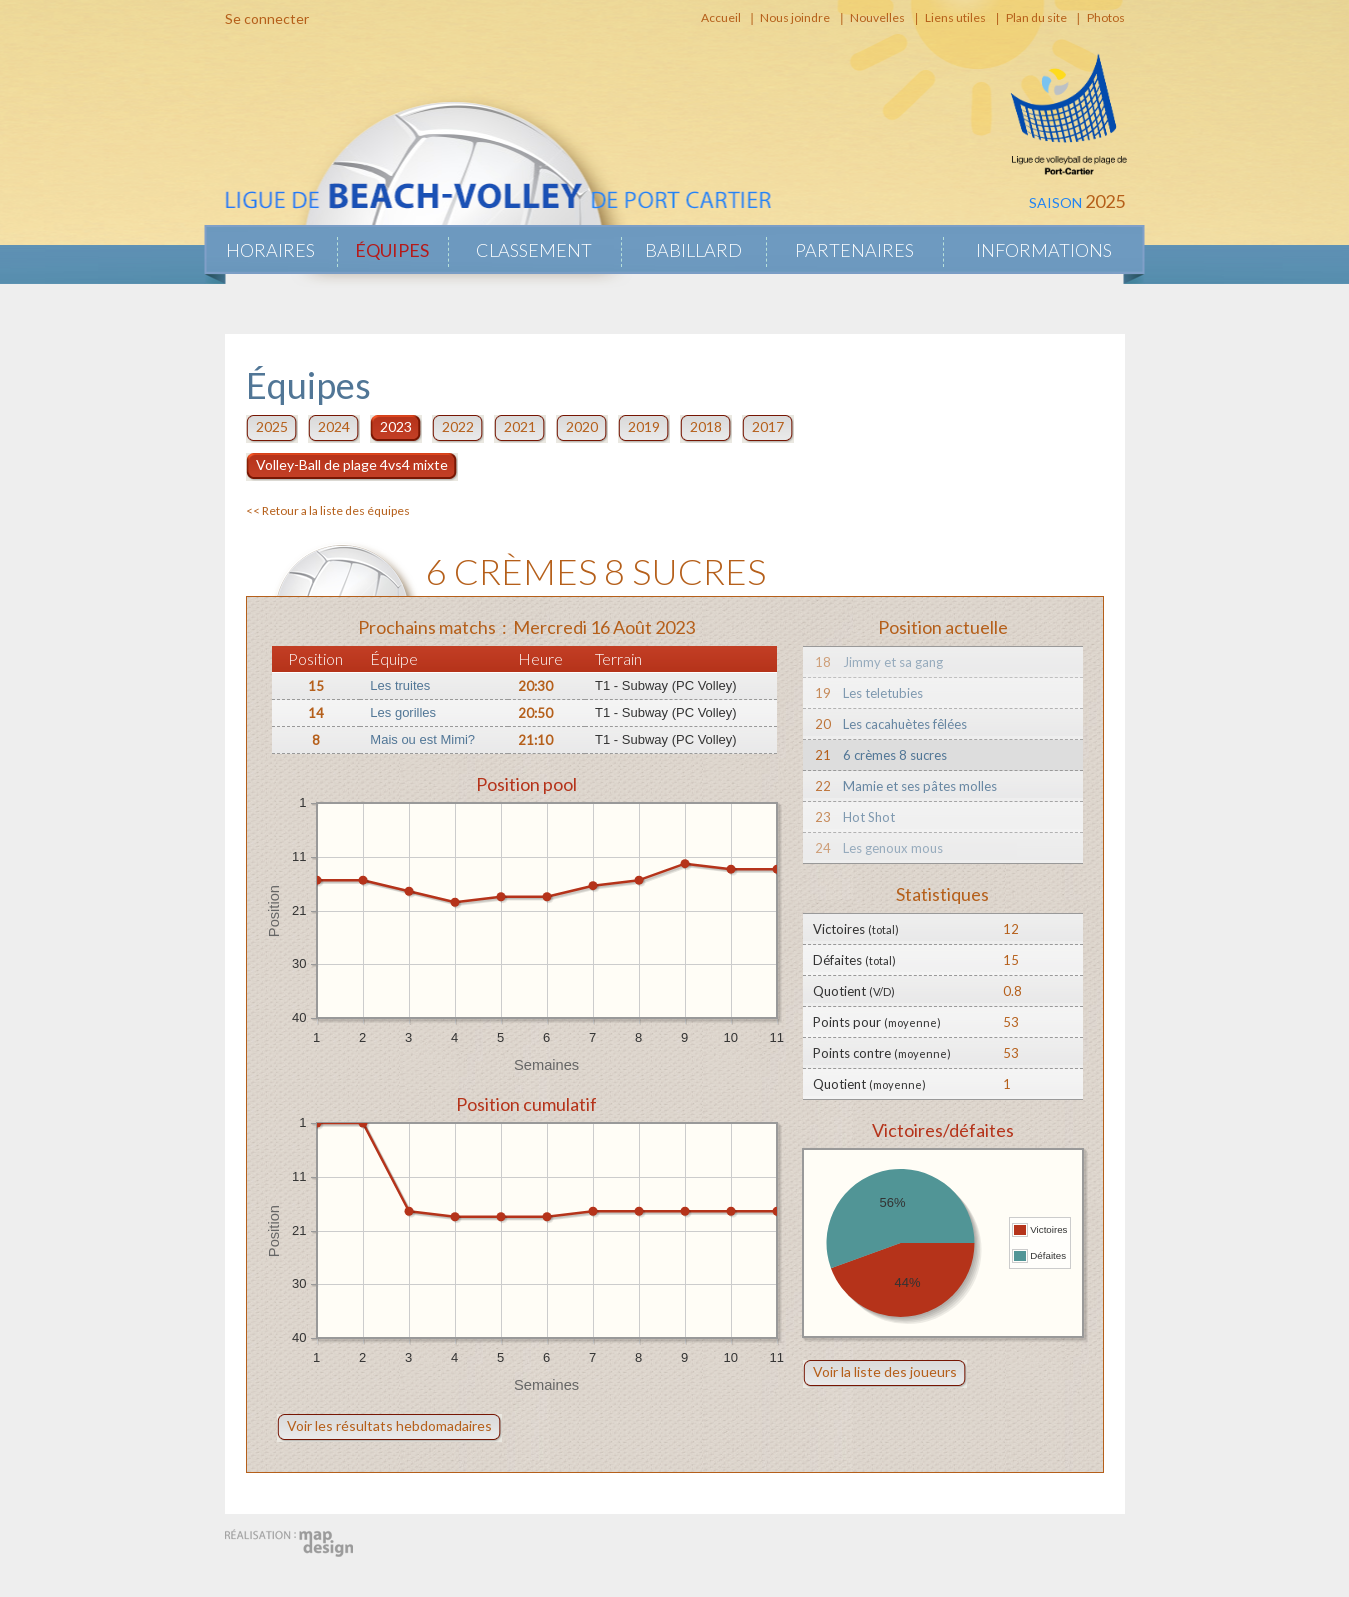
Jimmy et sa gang (893, 662)
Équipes (392, 250)
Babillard (693, 250)
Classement (534, 250)
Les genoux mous (893, 848)
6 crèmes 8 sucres (895, 755)
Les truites (400, 685)
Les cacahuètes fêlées (905, 724)
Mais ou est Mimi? (422, 739)
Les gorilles (403, 712)
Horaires (270, 250)
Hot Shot (869, 817)
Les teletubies (883, 693)
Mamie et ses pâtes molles (920, 786)
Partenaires (854, 250)
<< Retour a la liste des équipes (328, 510)
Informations (1044, 250)
